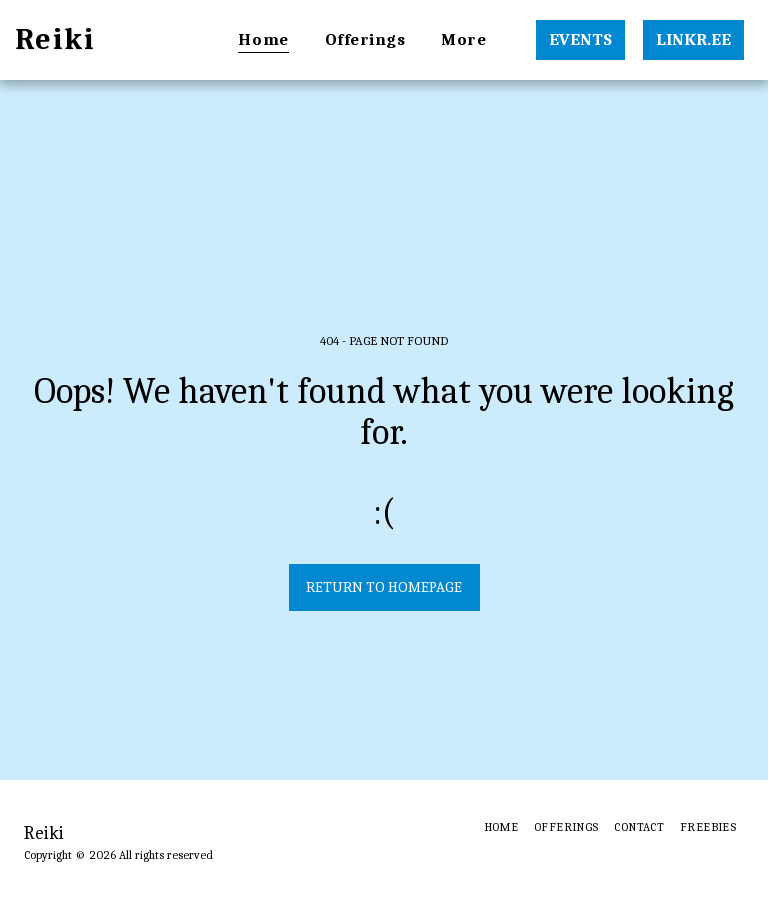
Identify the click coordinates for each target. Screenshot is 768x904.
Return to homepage (384, 587)
